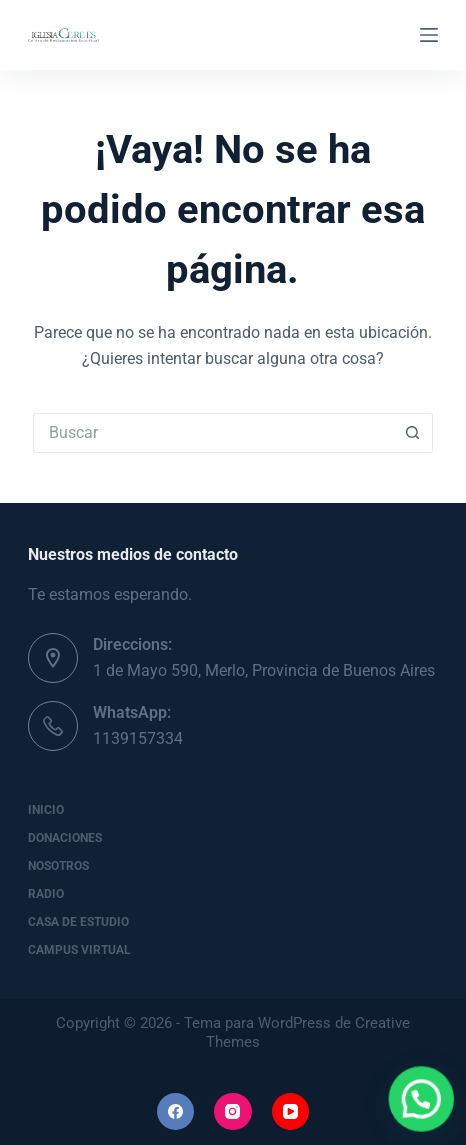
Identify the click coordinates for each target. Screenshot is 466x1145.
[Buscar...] (213, 433)
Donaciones (65, 838)
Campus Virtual (79, 950)
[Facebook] (176, 1112)
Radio (46, 894)
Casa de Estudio (78, 922)
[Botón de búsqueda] (413, 433)
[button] (427, 1116)
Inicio (46, 810)
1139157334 (138, 738)
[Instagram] (233, 1112)
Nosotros (58, 866)
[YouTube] (291, 1112)
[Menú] (429, 35)
